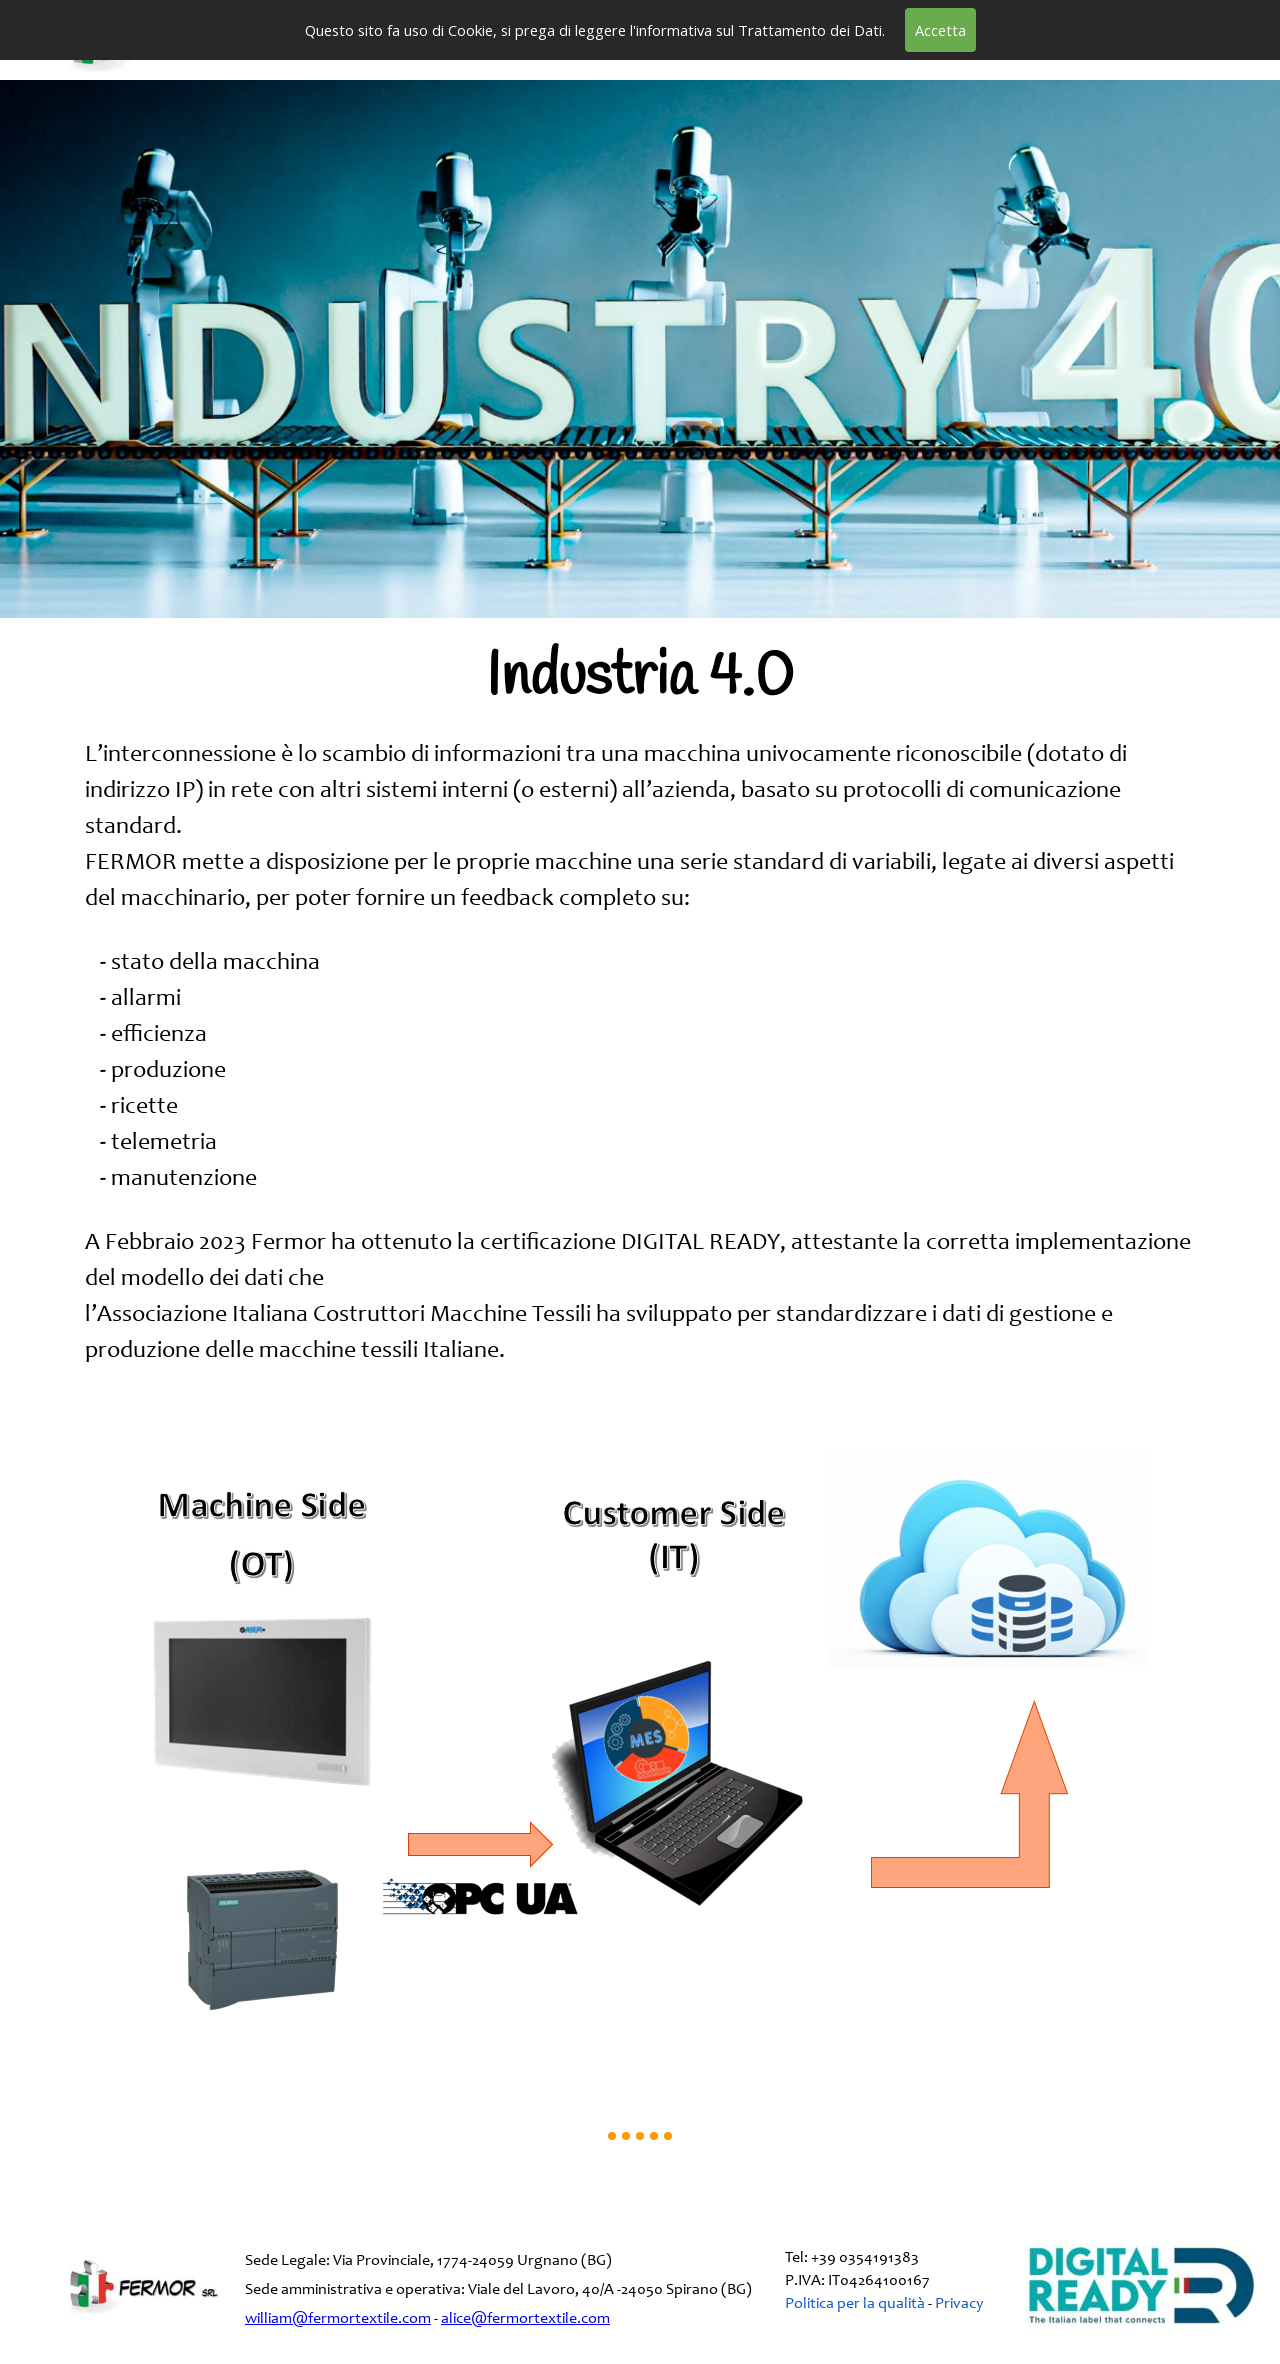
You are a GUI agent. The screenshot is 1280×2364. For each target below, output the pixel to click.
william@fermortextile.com (338, 2319)
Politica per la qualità (856, 2304)
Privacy (959, 2304)
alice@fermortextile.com (525, 2319)
